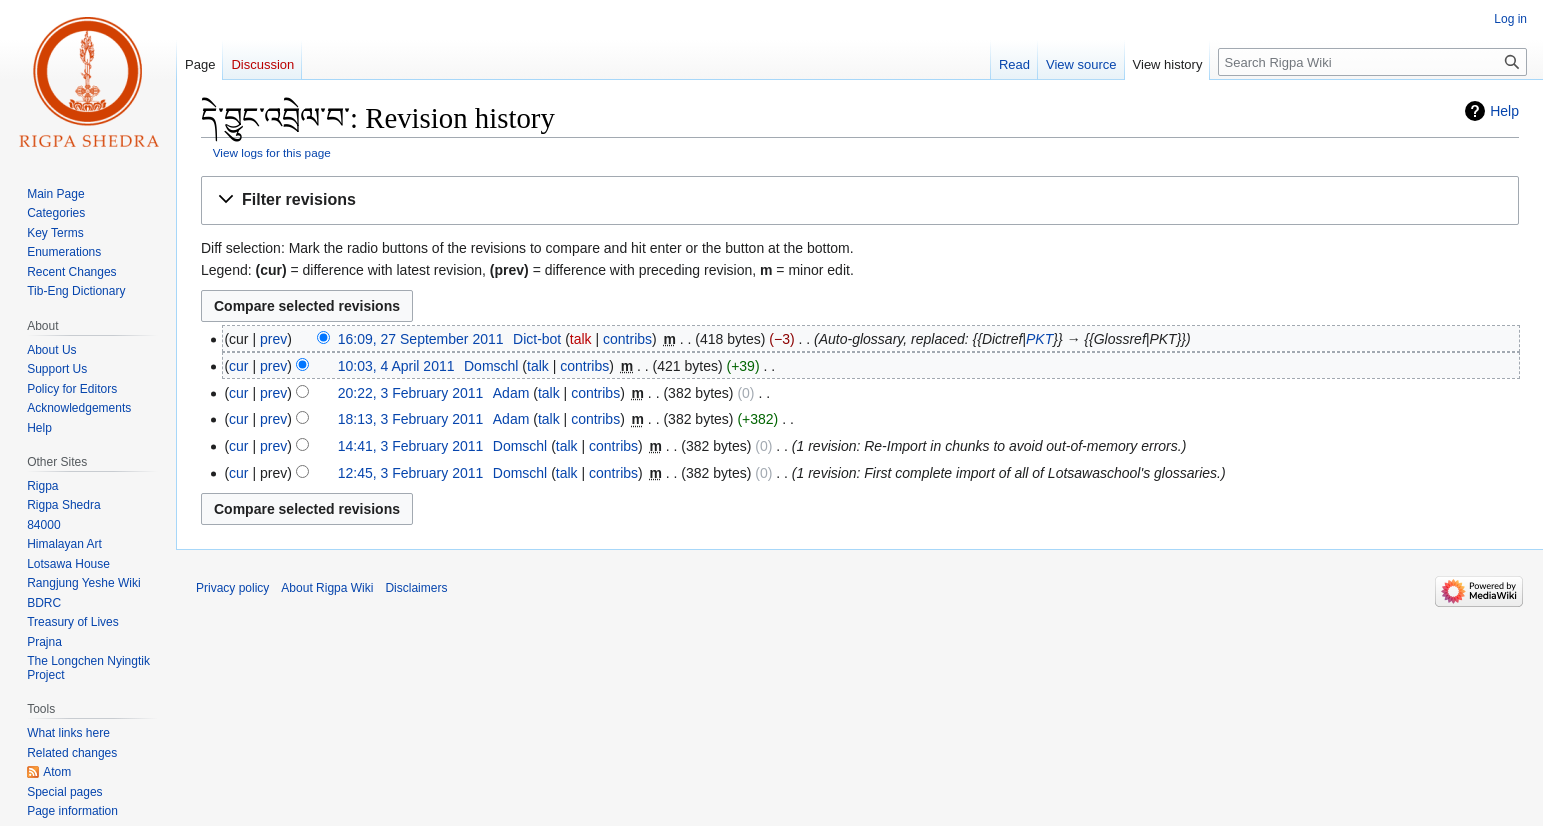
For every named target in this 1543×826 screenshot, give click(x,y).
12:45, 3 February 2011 (411, 473)
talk (581, 339)
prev (273, 339)
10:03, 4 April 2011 (396, 366)
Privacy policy (232, 588)
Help (1504, 111)
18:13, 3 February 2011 (411, 419)
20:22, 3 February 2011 (411, 393)
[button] (860, 200)
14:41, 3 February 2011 (411, 446)
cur (238, 366)
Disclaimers (416, 588)
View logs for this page (272, 152)
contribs (627, 339)
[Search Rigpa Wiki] (1372, 62)
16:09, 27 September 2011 (421, 339)
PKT (1039, 339)
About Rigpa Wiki (327, 588)
